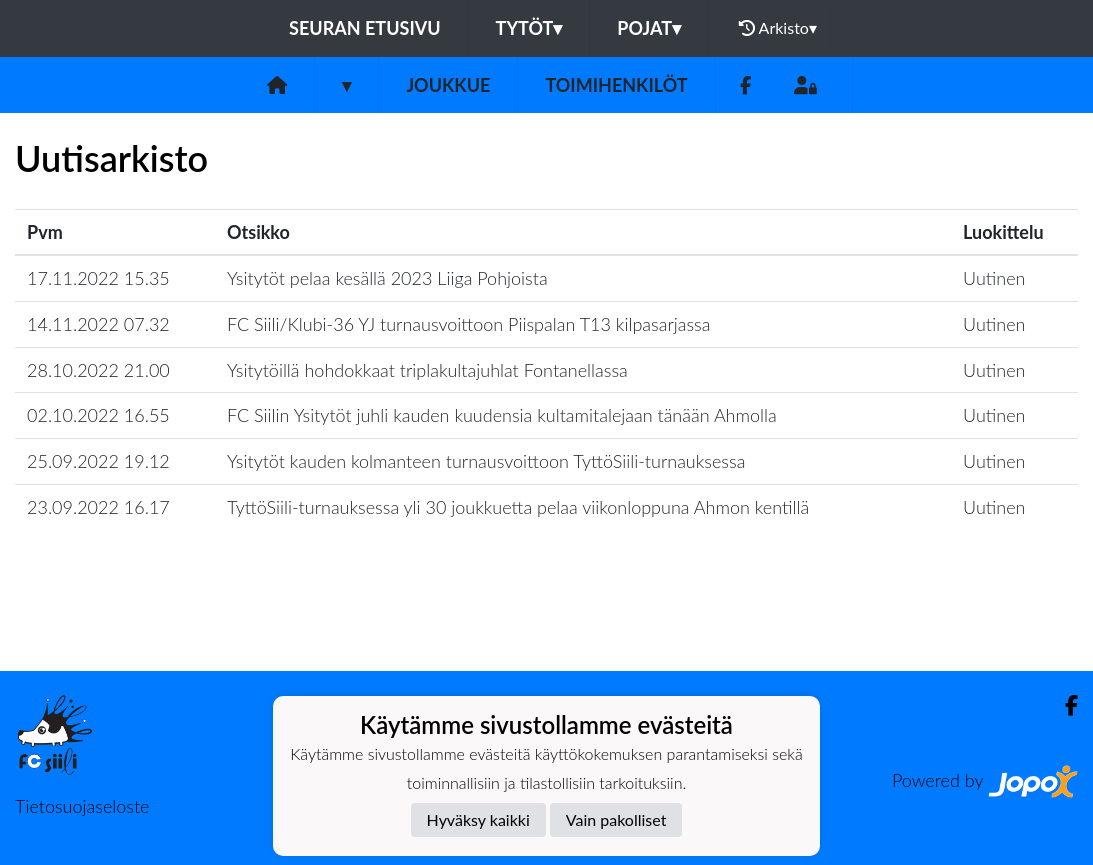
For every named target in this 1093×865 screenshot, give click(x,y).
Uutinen (994, 278)
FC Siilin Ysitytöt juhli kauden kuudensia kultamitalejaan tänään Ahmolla (502, 415)
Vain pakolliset (616, 819)
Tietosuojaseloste (82, 806)
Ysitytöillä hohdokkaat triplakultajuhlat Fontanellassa (427, 370)
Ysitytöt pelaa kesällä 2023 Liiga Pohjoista (387, 278)
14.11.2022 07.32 (98, 324)
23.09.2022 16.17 (98, 507)
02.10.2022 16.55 (98, 415)
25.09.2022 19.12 (98, 461)
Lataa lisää (546, 627)
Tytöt (529, 28)
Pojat (649, 28)
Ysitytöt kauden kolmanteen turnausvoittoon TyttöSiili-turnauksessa (486, 461)
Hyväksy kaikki (478, 819)
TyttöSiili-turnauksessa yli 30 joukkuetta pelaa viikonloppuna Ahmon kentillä (518, 507)
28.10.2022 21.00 (98, 370)
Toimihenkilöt (616, 85)
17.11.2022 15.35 (98, 278)
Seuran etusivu (365, 28)
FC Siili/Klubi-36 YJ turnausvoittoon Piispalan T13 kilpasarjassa (468, 324)
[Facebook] (745, 85)
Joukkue (448, 85)
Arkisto (778, 28)
